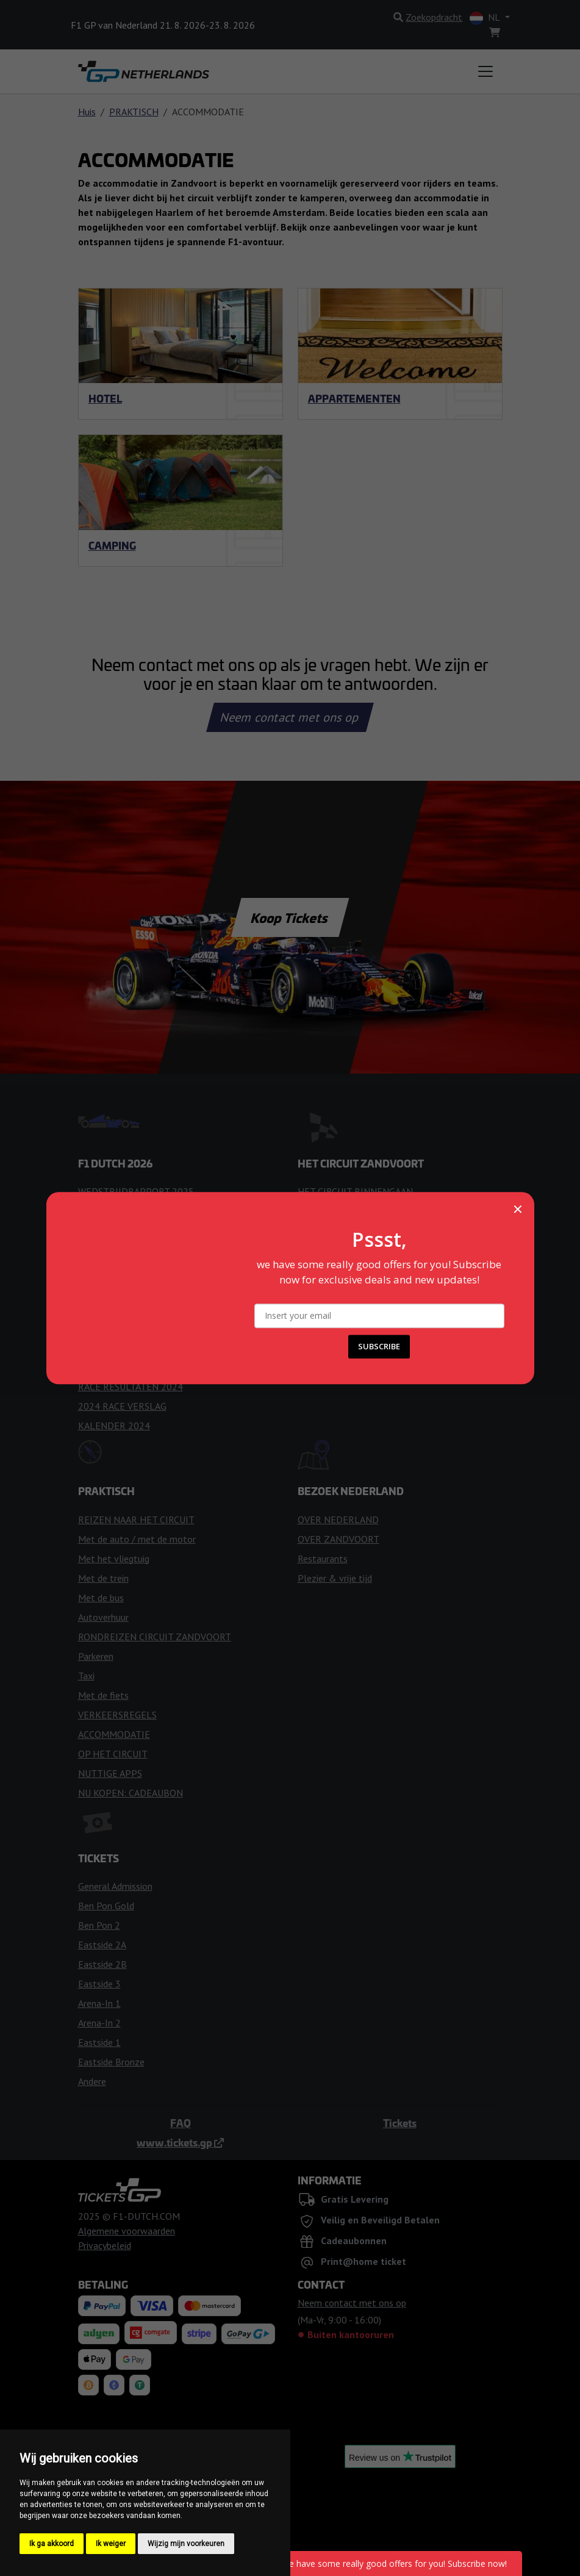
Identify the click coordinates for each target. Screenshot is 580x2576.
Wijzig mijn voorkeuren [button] (186, 2543)
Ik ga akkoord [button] (51, 2543)
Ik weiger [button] (111, 2543)
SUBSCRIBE (379, 1346)
